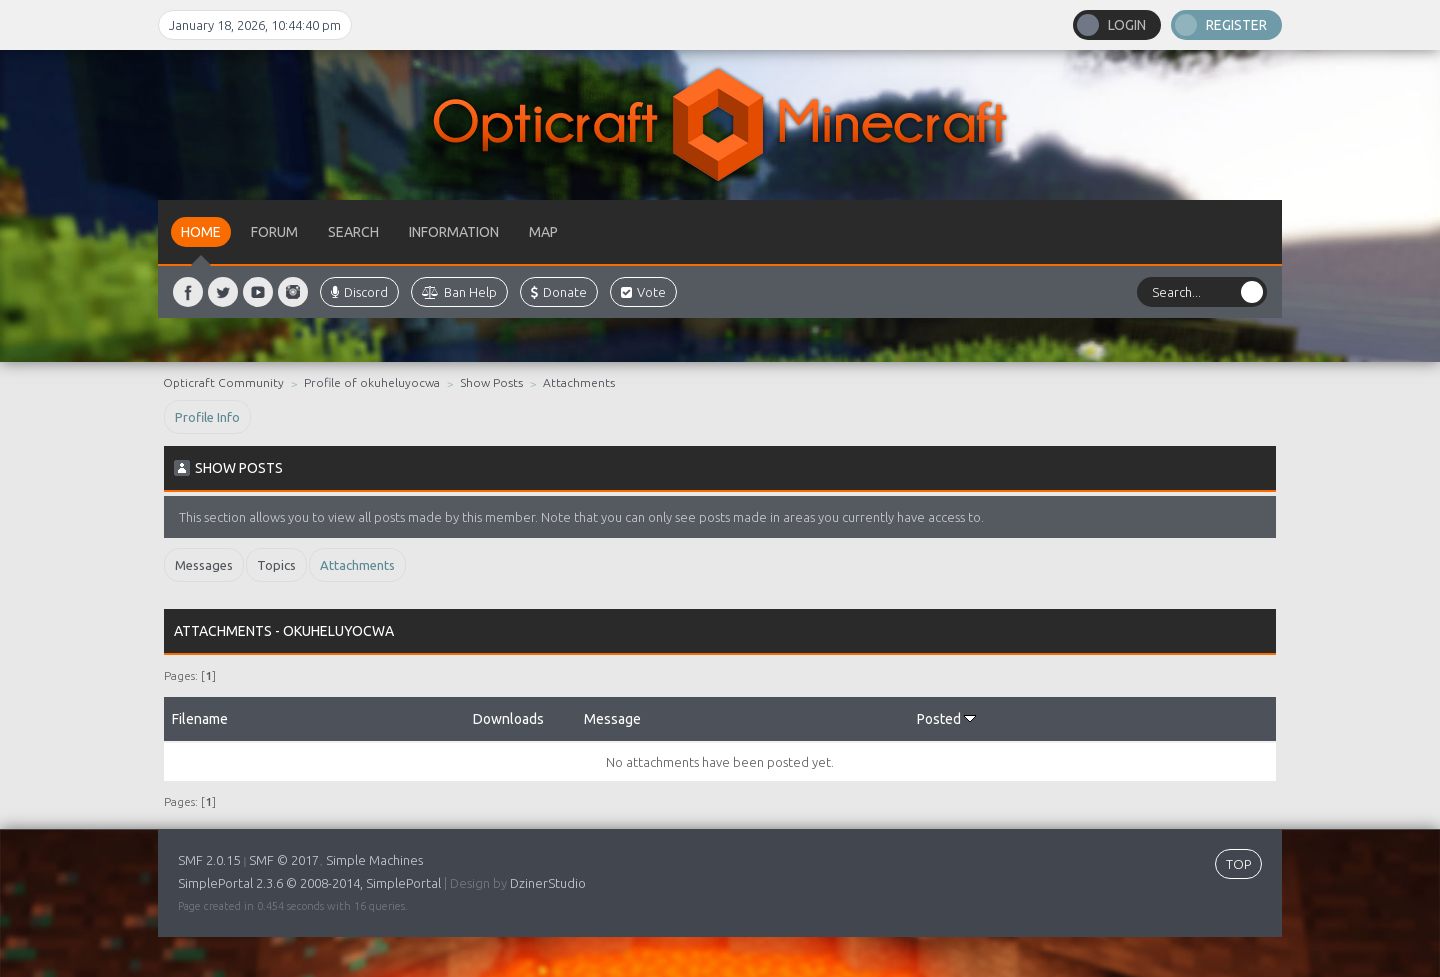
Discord (359, 292)
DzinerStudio (548, 883)
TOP (1238, 864)
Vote (643, 292)
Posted (946, 719)
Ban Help (459, 292)
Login (1127, 25)
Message (612, 719)
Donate (559, 292)
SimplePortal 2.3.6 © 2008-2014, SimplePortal (309, 883)
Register (1236, 25)
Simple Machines (374, 860)
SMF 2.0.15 (209, 860)
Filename (200, 719)
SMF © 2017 (284, 860)
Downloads (508, 719)
